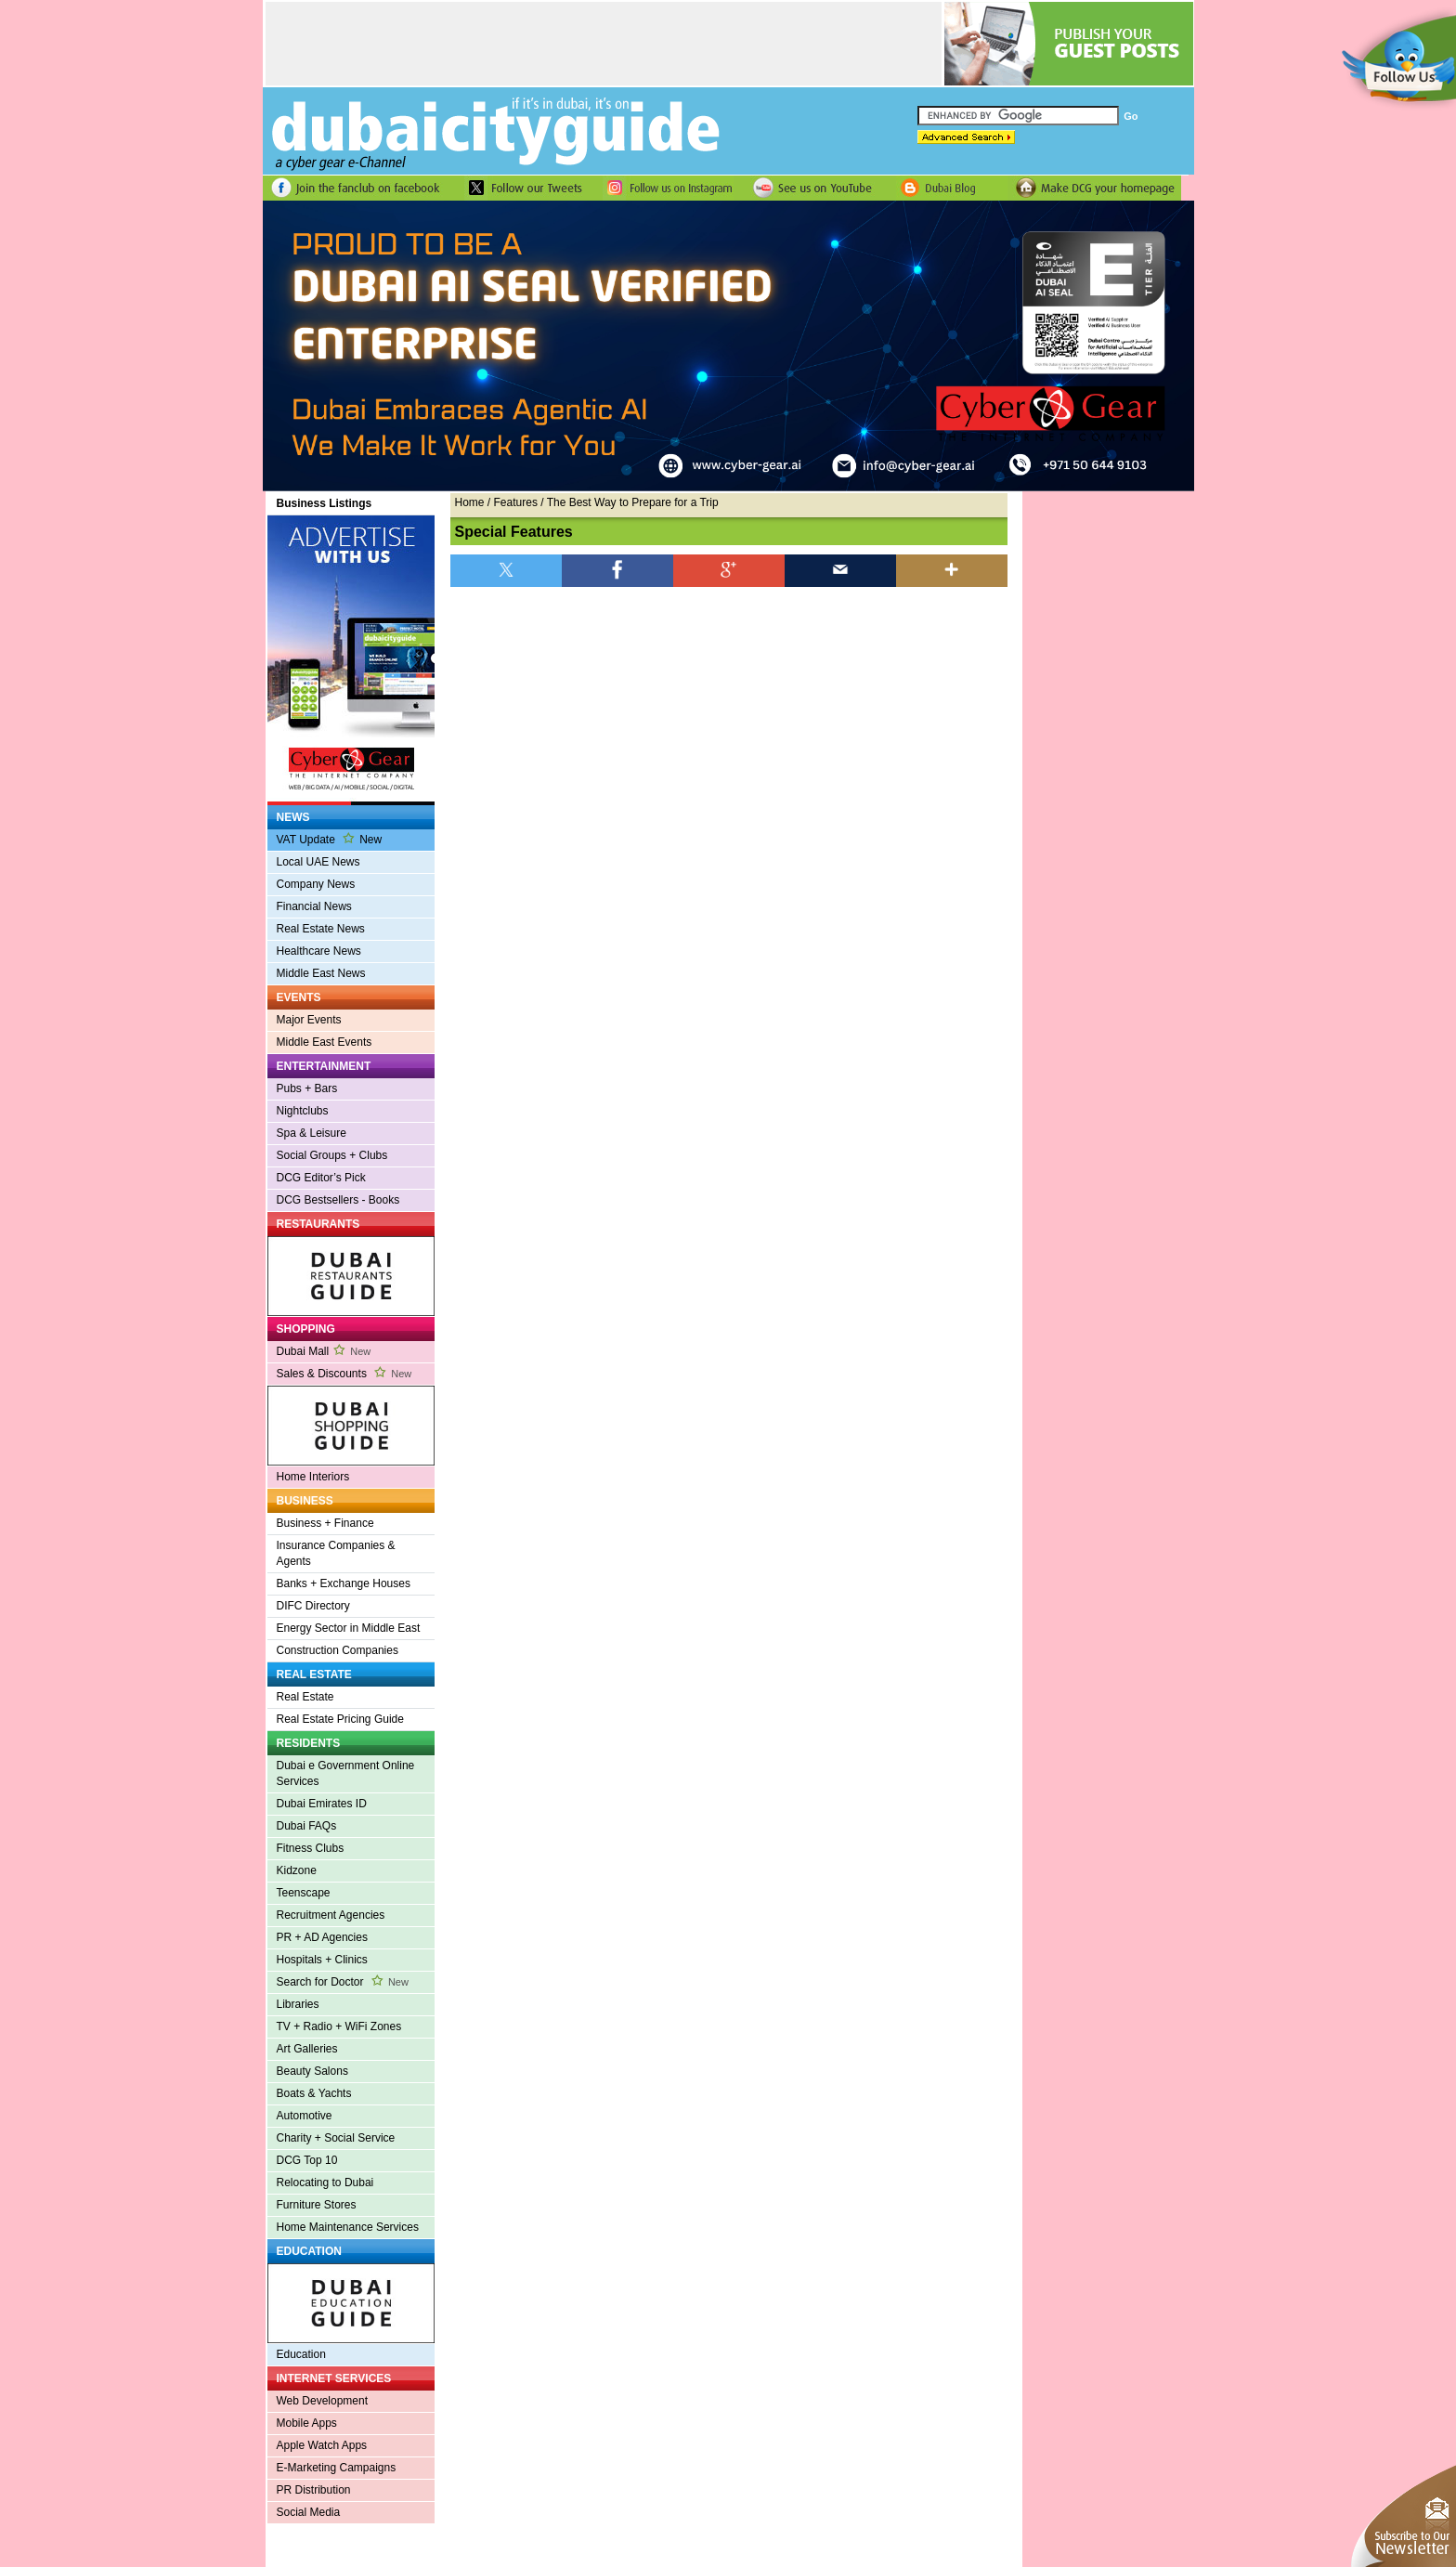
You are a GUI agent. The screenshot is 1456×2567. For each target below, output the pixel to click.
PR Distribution (314, 2489)
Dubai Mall (324, 1351)
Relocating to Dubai (325, 2182)
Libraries (298, 2004)
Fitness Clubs (310, 1848)
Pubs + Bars (307, 1088)
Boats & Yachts (314, 2093)
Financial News (314, 906)
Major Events (309, 1019)
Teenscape (304, 1892)
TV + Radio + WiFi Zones (339, 2026)
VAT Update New (330, 839)
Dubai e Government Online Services (346, 1773)
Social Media (309, 2512)
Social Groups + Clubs (332, 1155)
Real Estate (305, 1696)
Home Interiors (313, 1476)
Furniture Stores (317, 2204)
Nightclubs (303, 1110)
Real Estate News (321, 928)
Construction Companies (337, 1650)
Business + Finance (325, 1523)
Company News (316, 884)
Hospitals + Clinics (322, 1959)
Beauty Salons (312, 2071)
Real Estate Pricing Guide (340, 1719)
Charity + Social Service (336, 2137)
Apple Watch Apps (322, 2445)
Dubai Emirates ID (322, 1803)
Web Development (323, 2400)
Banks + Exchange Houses (343, 1583)
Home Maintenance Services (348, 2227)
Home (470, 502)
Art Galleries (307, 2048)
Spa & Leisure (311, 1133)
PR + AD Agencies (322, 1937)
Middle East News (321, 973)
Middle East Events (324, 1042)
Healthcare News (319, 951)
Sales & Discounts (344, 1373)
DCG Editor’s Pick (321, 1177)
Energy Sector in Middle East (349, 1628)
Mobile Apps (307, 2423)
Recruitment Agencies (331, 1915)
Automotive (304, 2115)
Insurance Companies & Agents (336, 1553)
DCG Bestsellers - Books (338, 1199)
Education (301, 2354)
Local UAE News (318, 861)
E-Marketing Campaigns (336, 2467)
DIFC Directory (313, 1605)
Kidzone (297, 1870)
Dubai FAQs (307, 1825)
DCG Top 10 (307, 2160)
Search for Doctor (343, 1981)
